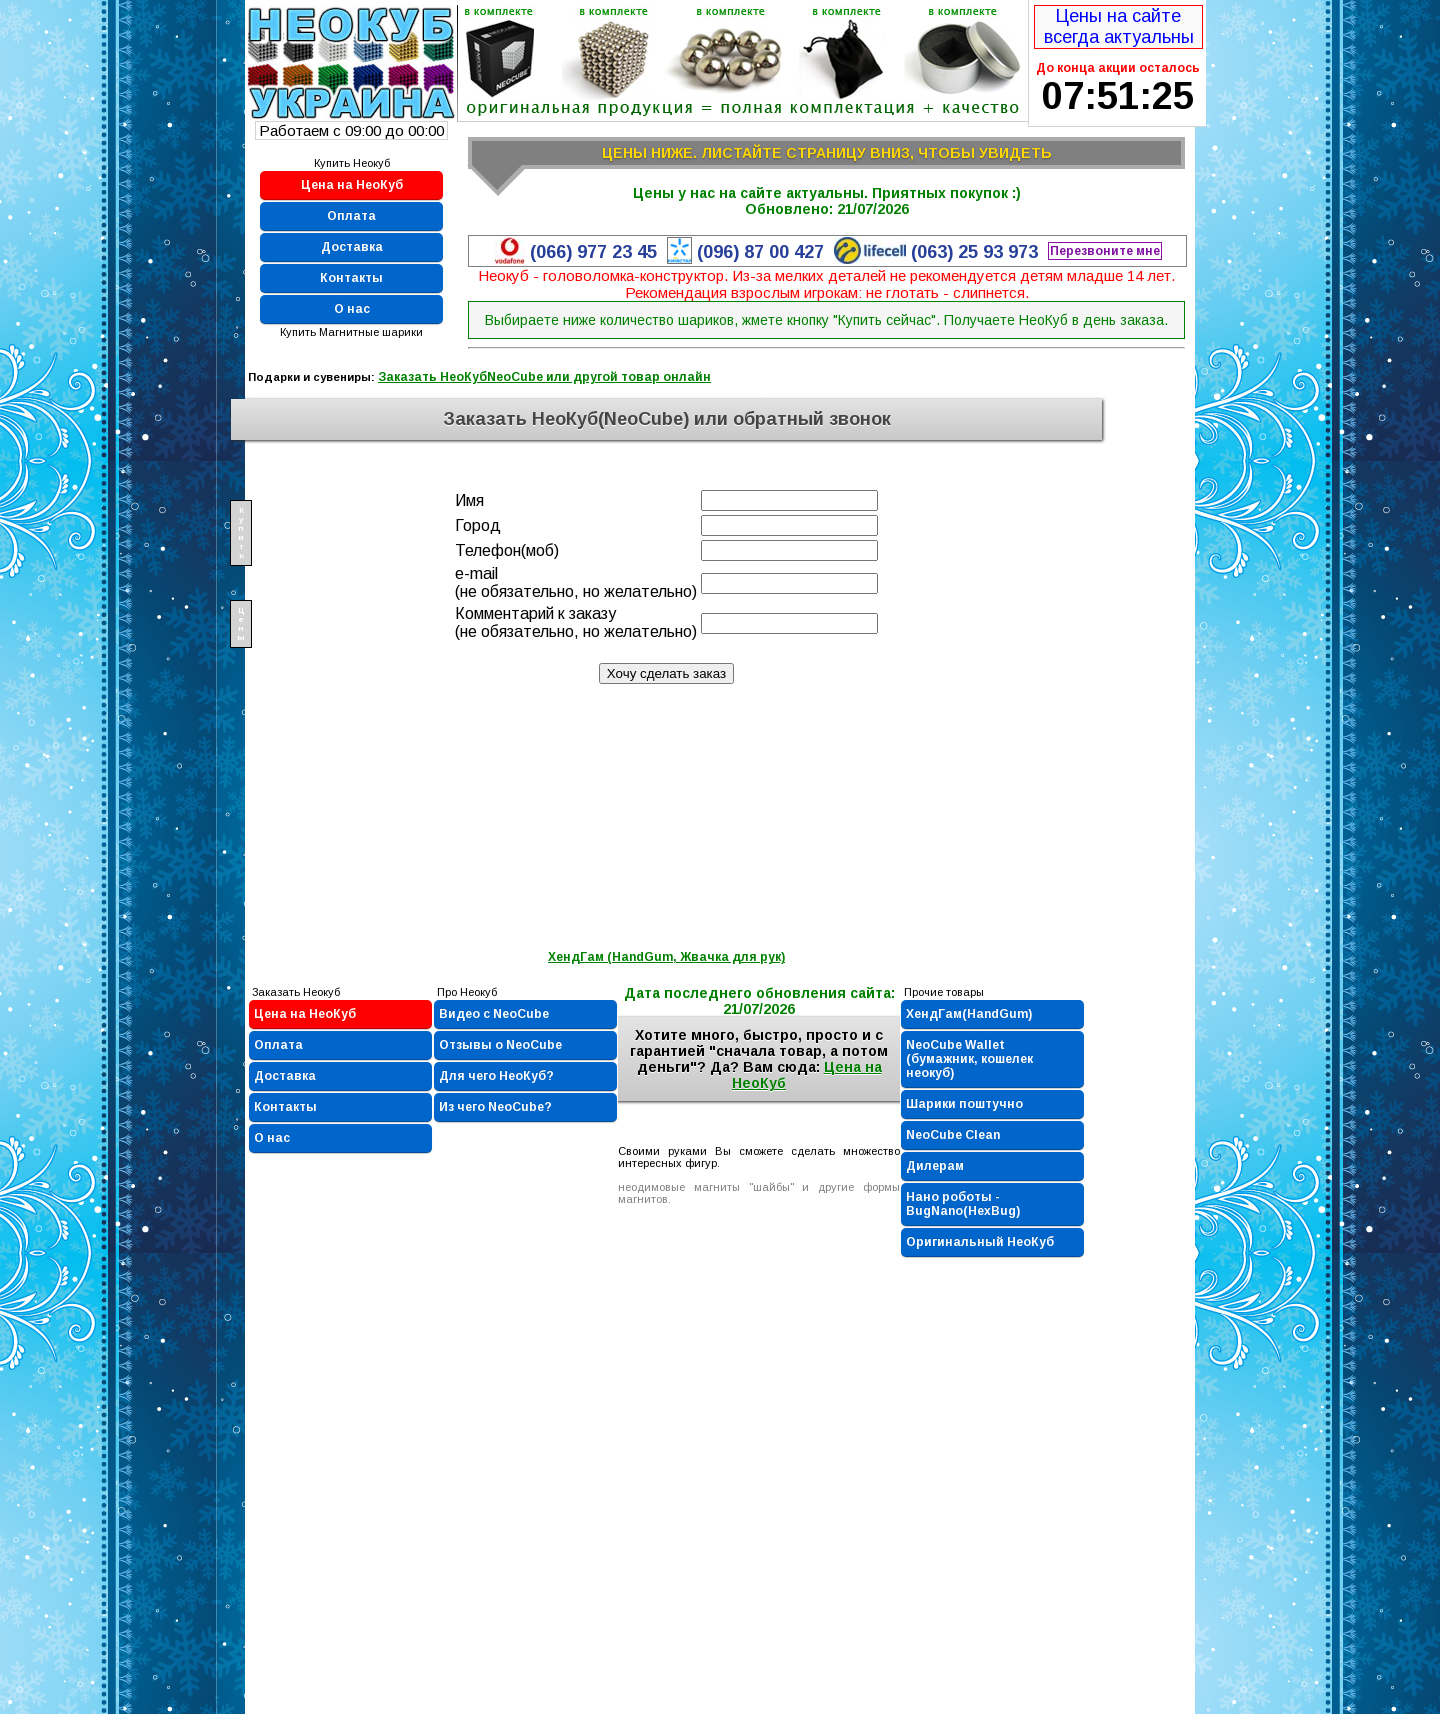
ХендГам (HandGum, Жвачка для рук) (666, 957)
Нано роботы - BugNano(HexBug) (963, 1204)
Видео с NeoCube (494, 1014)
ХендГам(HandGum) (969, 1014)
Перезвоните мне (1105, 251)
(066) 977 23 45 (593, 252)
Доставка (352, 247)
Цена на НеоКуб (352, 185)
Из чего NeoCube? (495, 1107)
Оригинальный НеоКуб (980, 1242)
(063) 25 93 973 (974, 252)
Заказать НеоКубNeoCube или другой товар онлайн (544, 377)
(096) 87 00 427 (760, 252)
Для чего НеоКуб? (496, 1076)
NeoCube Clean (953, 1135)
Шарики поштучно (964, 1104)
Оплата (351, 216)
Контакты (351, 278)
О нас (352, 309)
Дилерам (935, 1166)
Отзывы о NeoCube (500, 1045)
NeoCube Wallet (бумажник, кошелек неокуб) (969, 1059)
